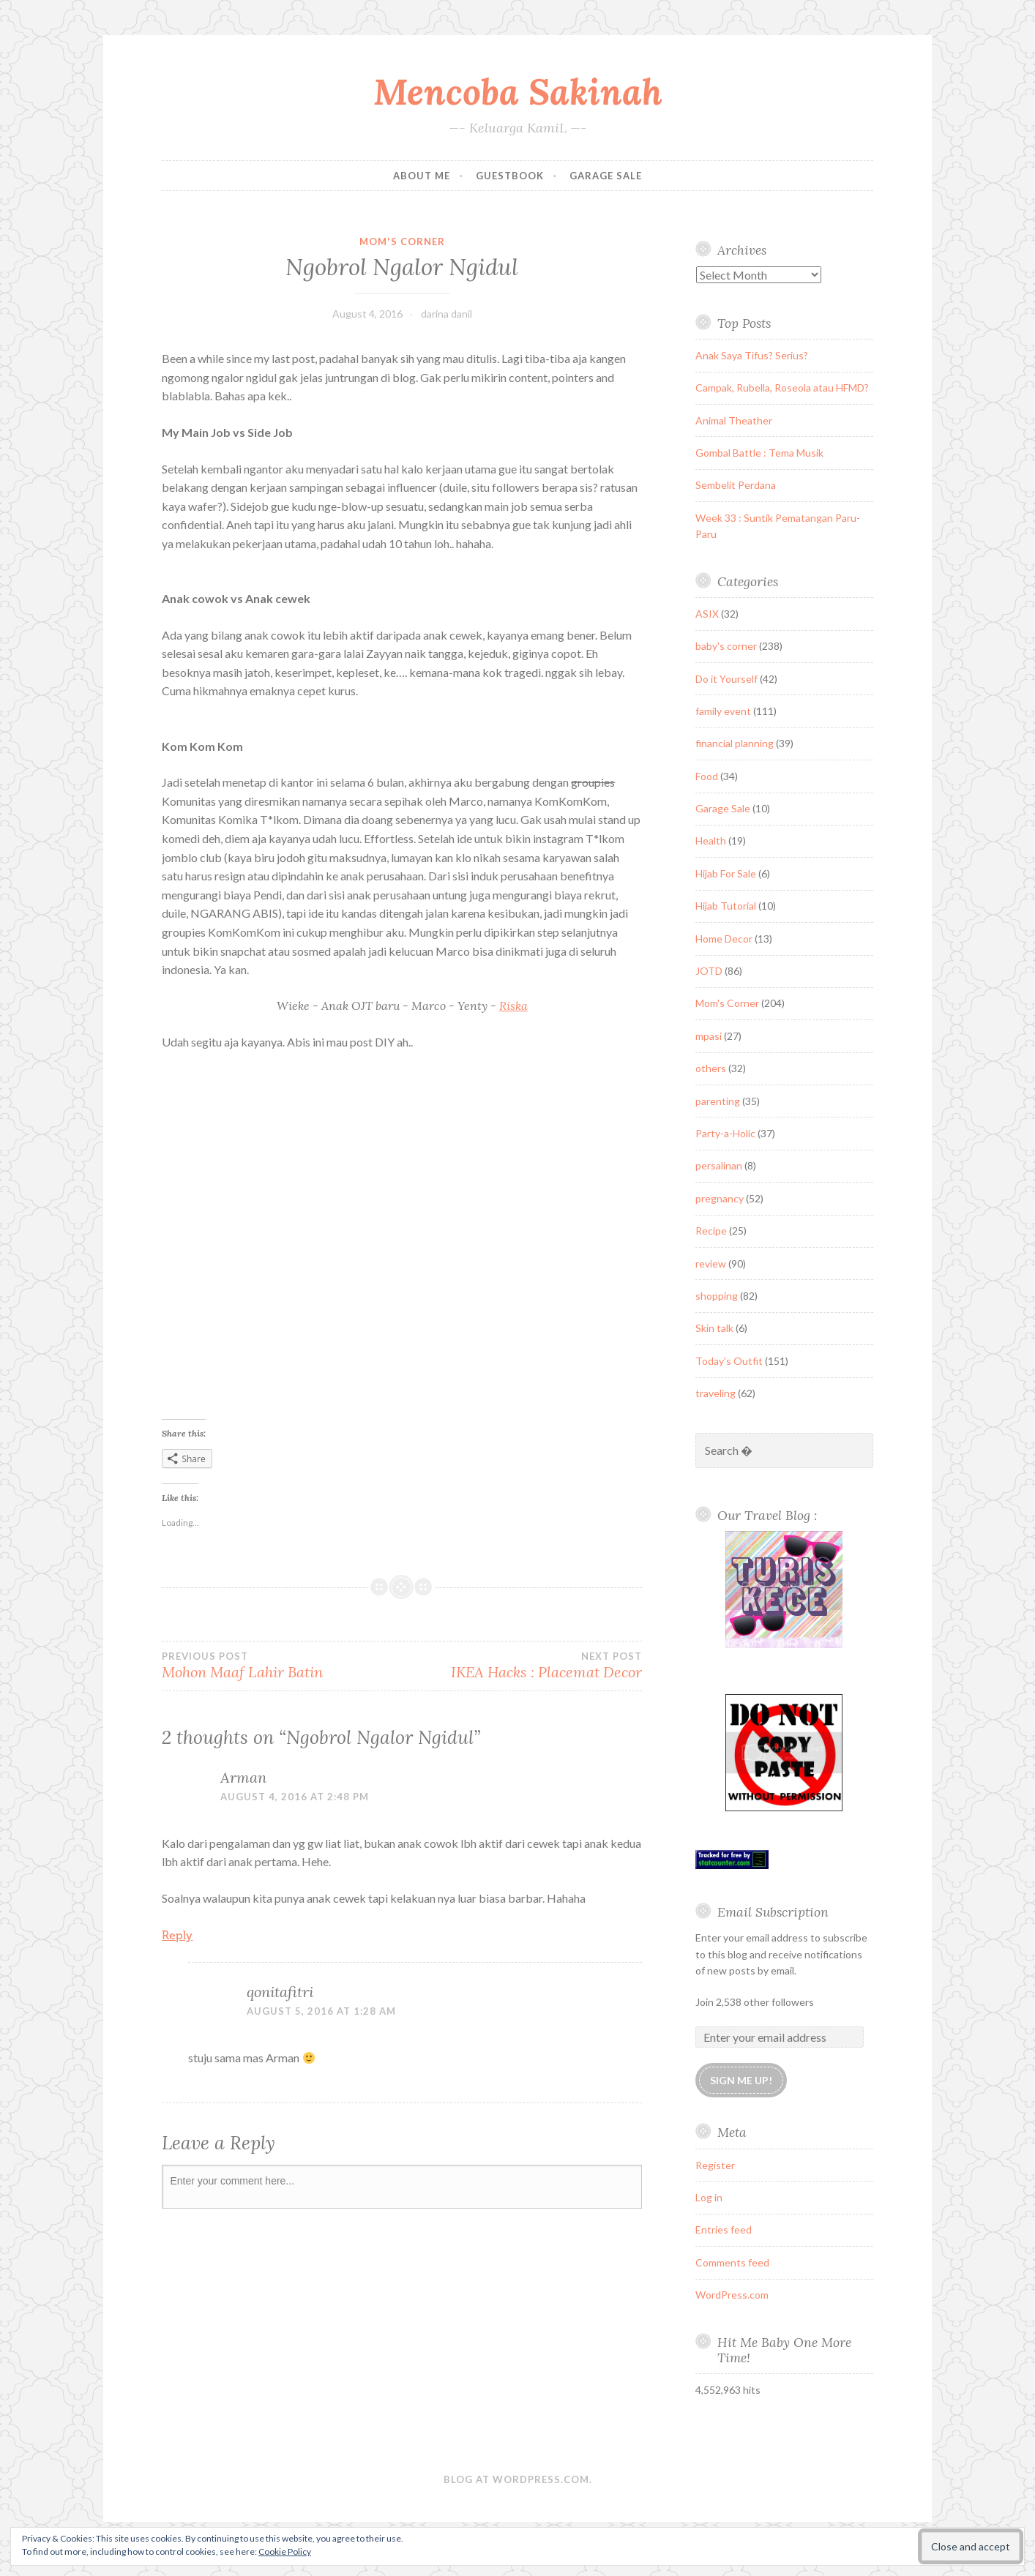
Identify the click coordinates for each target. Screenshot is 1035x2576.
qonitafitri (280, 1991)
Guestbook (510, 175)
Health (710, 840)
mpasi (708, 1036)
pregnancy (719, 1198)
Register (715, 2165)
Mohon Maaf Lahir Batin (282, 1665)
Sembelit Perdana (735, 485)
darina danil (446, 313)
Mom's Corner (402, 241)
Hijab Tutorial (725, 905)
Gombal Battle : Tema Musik (759, 452)
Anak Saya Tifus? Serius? (751, 355)
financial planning (734, 743)
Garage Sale (605, 175)
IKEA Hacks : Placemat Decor (522, 1665)
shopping (716, 1295)
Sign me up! (741, 2080)
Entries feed (723, 2229)
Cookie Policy (284, 2551)
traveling (715, 1393)
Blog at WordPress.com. (518, 2479)
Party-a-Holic (725, 1133)
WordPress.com (732, 2294)
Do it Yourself (726, 679)
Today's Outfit (729, 1361)
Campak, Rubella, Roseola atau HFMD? (782, 387)
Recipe (711, 1230)
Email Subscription (773, 1911)
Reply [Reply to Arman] (177, 1935)
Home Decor (723, 938)
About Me (421, 175)
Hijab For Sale (725, 873)
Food (706, 776)
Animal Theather (733, 420)
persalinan (718, 1165)
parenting (717, 1101)
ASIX (707, 613)
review (710, 1263)
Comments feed (732, 2262)
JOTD (708, 971)
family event (723, 711)
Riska (513, 1005)
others (710, 1068)
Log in (708, 2197)
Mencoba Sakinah (517, 91)
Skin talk (714, 1328)
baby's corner (726, 646)
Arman (243, 1777)
